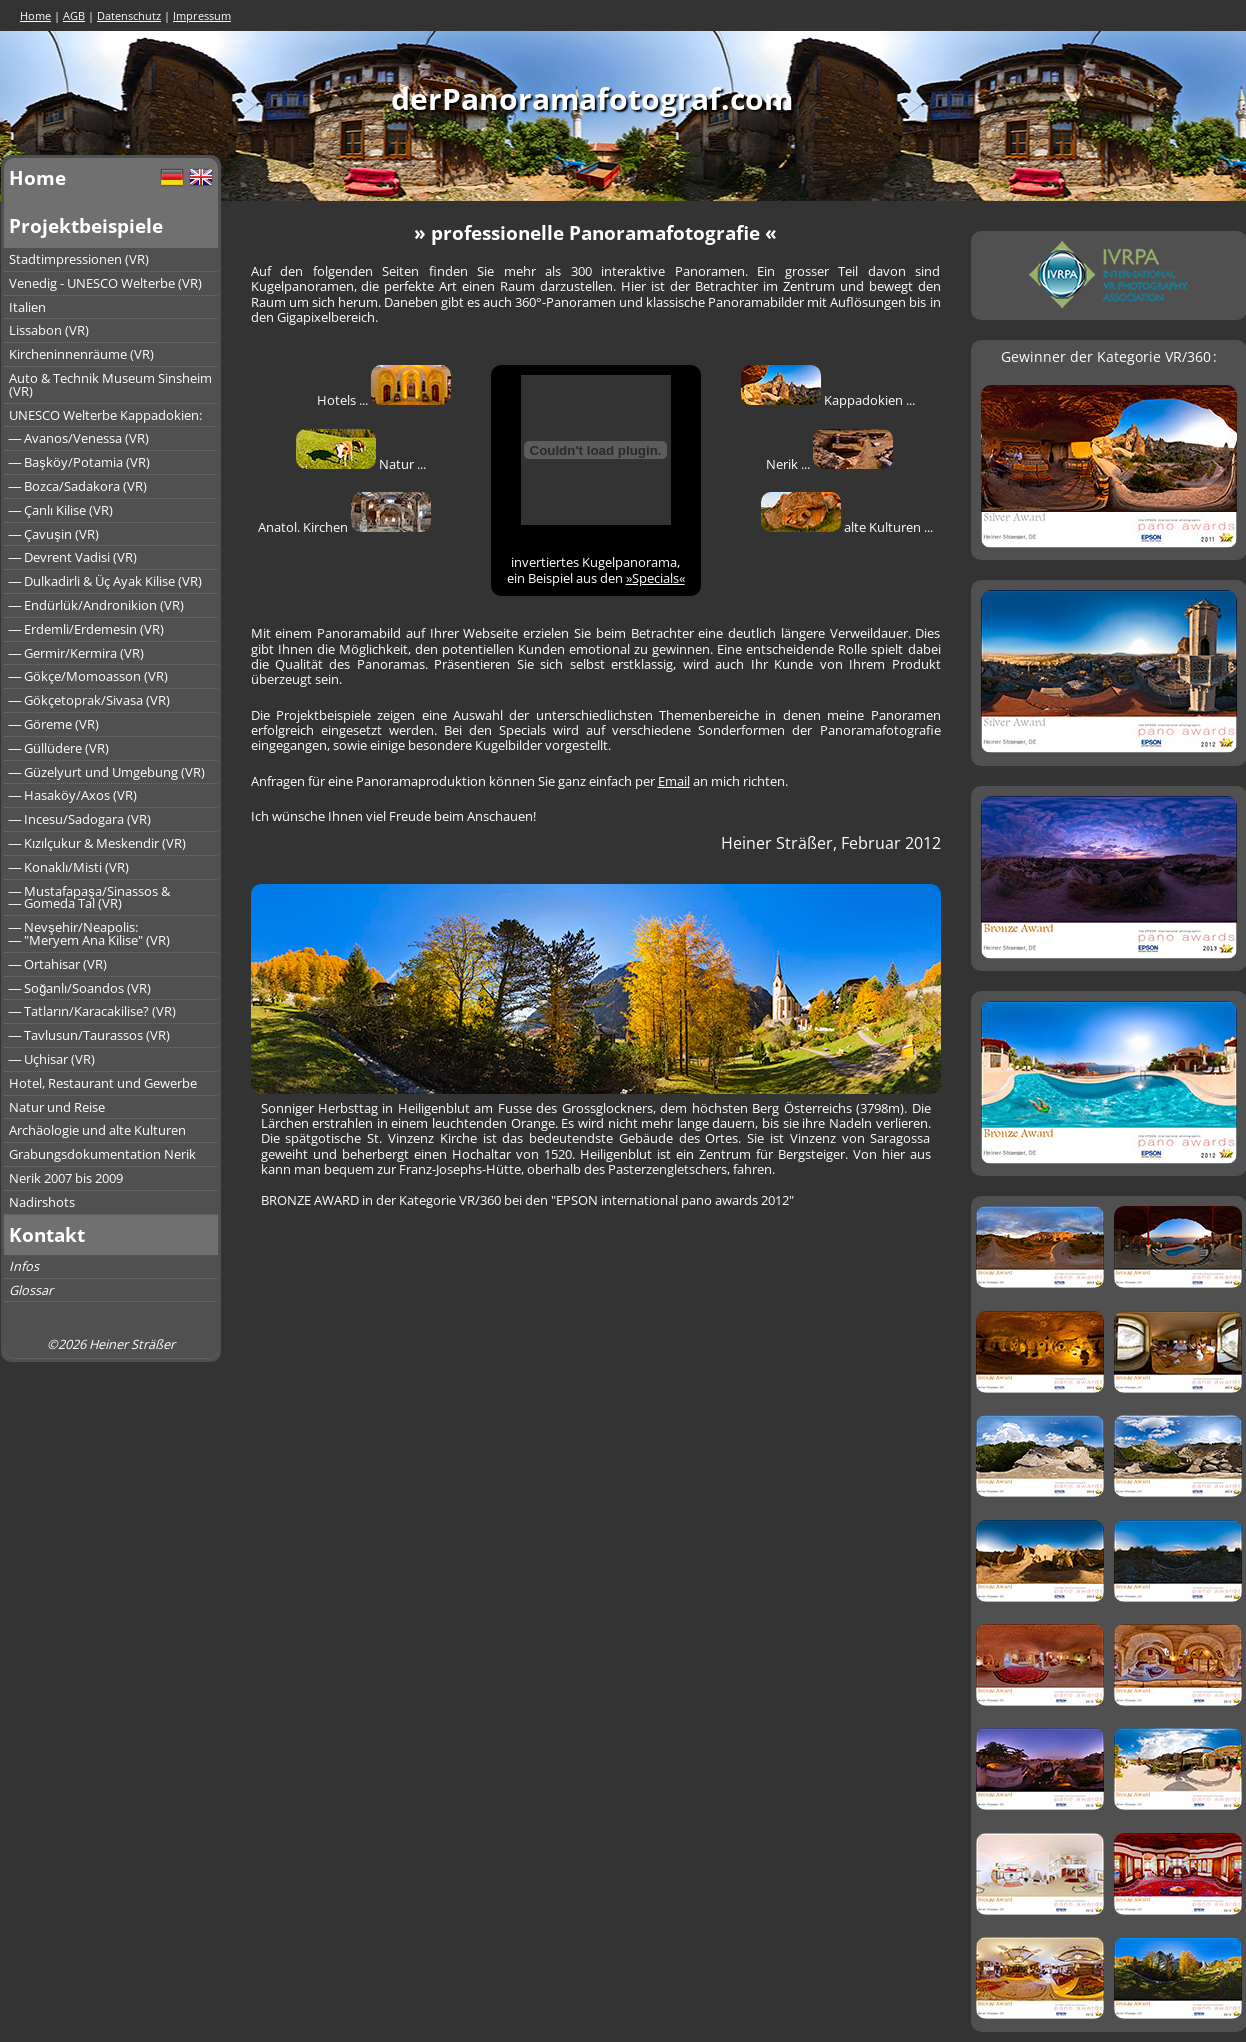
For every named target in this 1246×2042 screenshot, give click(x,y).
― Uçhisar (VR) (52, 1059)
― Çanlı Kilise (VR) (61, 510)
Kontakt (47, 1234)
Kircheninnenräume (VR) (81, 354)
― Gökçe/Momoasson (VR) (89, 676)
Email (674, 781)
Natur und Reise (57, 1107)
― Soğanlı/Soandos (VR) (80, 988)
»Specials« (655, 578)
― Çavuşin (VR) (54, 534)
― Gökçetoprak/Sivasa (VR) (90, 700)
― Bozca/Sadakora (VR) (78, 486)
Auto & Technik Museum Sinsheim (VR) (110, 384)
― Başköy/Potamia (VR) (79, 462)
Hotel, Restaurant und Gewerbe (103, 1083)
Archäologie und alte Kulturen (97, 1130)
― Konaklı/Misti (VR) (69, 867)
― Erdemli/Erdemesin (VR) (87, 629)
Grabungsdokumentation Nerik (102, 1154)
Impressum (202, 15)
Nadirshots (42, 1202)
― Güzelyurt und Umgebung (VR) (107, 772)
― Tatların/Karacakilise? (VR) (93, 1011)
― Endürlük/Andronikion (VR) (97, 605)
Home (35, 15)
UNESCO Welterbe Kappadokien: (105, 415)
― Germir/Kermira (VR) (77, 653)
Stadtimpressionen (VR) (79, 259)
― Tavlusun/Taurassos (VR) (90, 1035)
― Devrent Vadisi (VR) (73, 557)
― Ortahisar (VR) (58, 964)
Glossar (31, 1290)
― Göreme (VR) (54, 724)
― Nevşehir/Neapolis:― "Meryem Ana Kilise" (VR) (90, 933)
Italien (27, 307)
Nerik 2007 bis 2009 (66, 1178)
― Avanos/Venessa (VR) (79, 438)
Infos (24, 1266)
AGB (74, 15)
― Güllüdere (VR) (59, 748)
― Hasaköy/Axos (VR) (73, 795)
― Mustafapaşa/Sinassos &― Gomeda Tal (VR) (89, 897)
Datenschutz (129, 15)
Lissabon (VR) (49, 330)
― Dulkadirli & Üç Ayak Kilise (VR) (106, 581)
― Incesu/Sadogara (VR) (80, 819)
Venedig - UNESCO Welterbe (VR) (105, 283)
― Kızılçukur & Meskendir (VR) (98, 843)
